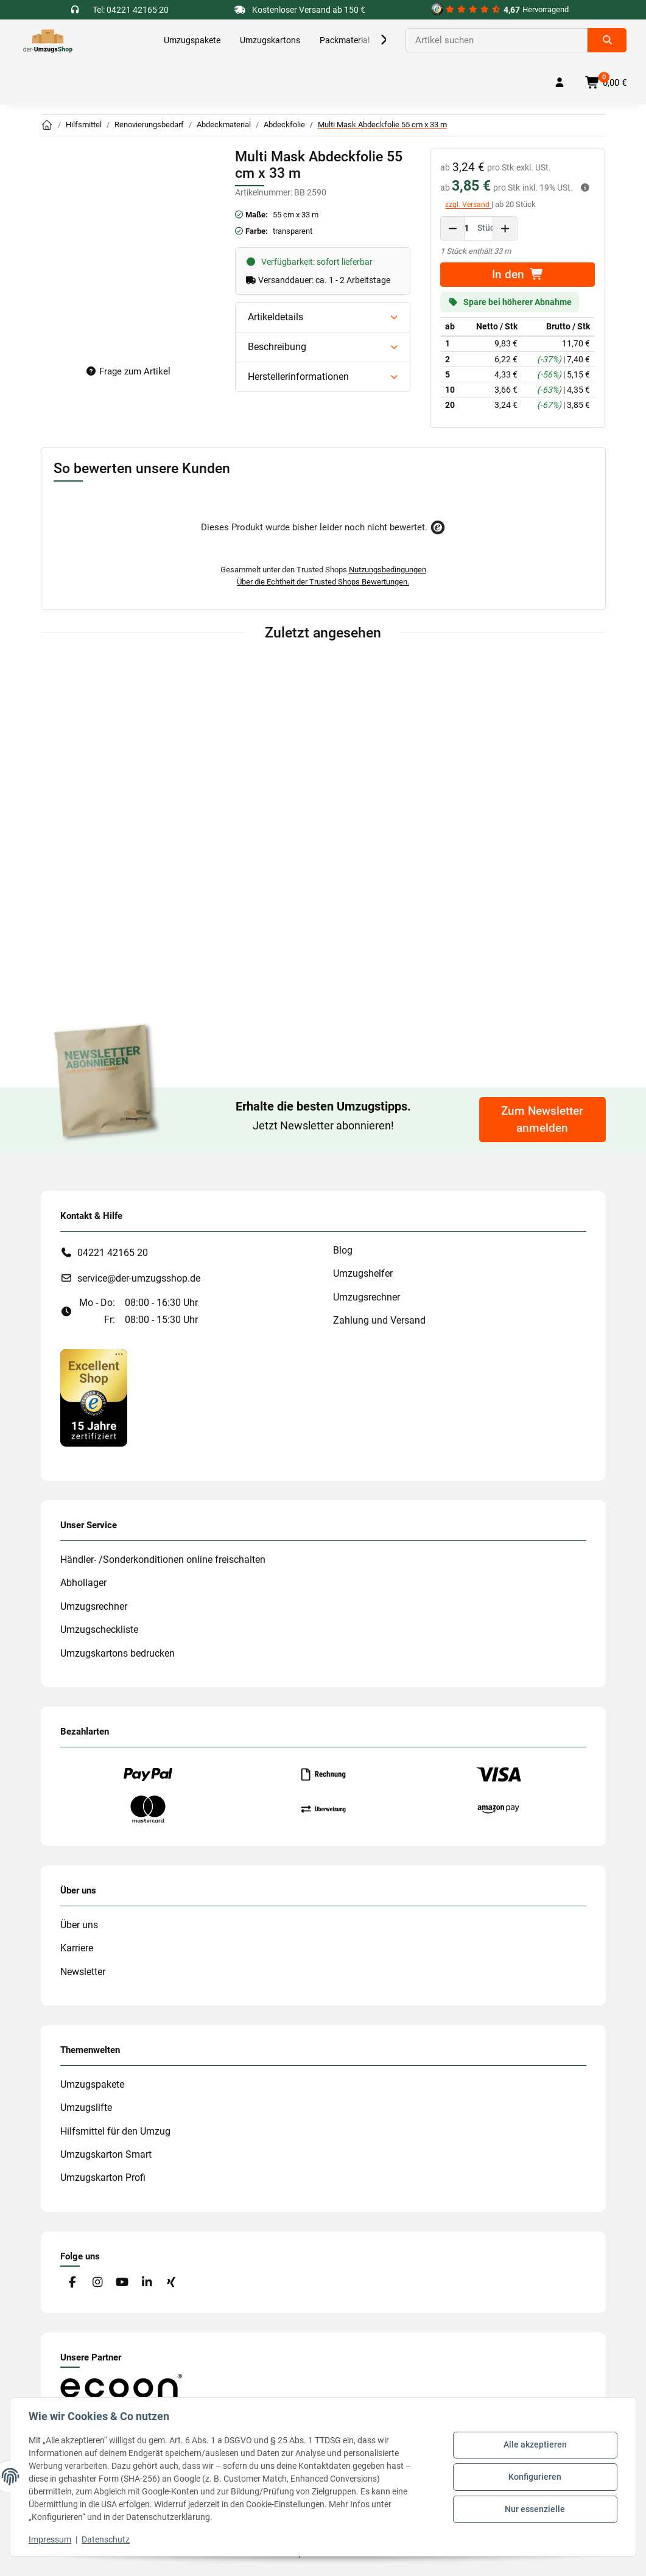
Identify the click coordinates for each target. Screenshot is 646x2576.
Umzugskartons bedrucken (117, 1653)
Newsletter (82, 1972)
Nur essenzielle (534, 2508)
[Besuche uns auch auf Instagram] (97, 2283)
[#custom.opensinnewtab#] (500, 9)
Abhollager (83, 1582)
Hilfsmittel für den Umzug (115, 2131)
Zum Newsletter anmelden (542, 1119)
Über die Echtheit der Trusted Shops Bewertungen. (323, 581)
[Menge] (467, 228)
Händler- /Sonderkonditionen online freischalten (162, 1559)
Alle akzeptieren (534, 2446)
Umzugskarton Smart (106, 2154)
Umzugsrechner (366, 1297)
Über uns (79, 1925)
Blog (343, 1250)
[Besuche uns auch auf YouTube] (121, 2283)
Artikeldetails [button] (275, 317)
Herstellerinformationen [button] (298, 376)
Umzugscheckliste (99, 1629)
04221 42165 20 (112, 1252)
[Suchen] (497, 40)
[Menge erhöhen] (505, 228)
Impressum (51, 2539)
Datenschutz (107, 2539)
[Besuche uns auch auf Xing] (170, 2283)
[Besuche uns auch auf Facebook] (72, 2283)
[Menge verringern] (453, 228)
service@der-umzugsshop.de (138, 1278)
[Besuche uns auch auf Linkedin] (146, 2283)
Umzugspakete (92, 2084)
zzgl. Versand (468, 204)
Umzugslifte (86, 2107)
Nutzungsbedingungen (387, 569)
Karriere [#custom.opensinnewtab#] (76, 1948)
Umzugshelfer (363, 1273)
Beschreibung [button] (277, 347)
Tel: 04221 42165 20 (131, 10)
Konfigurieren (534, 2477)
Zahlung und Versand (379, 1320)
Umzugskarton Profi (103, 2177)
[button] (371, 40)
